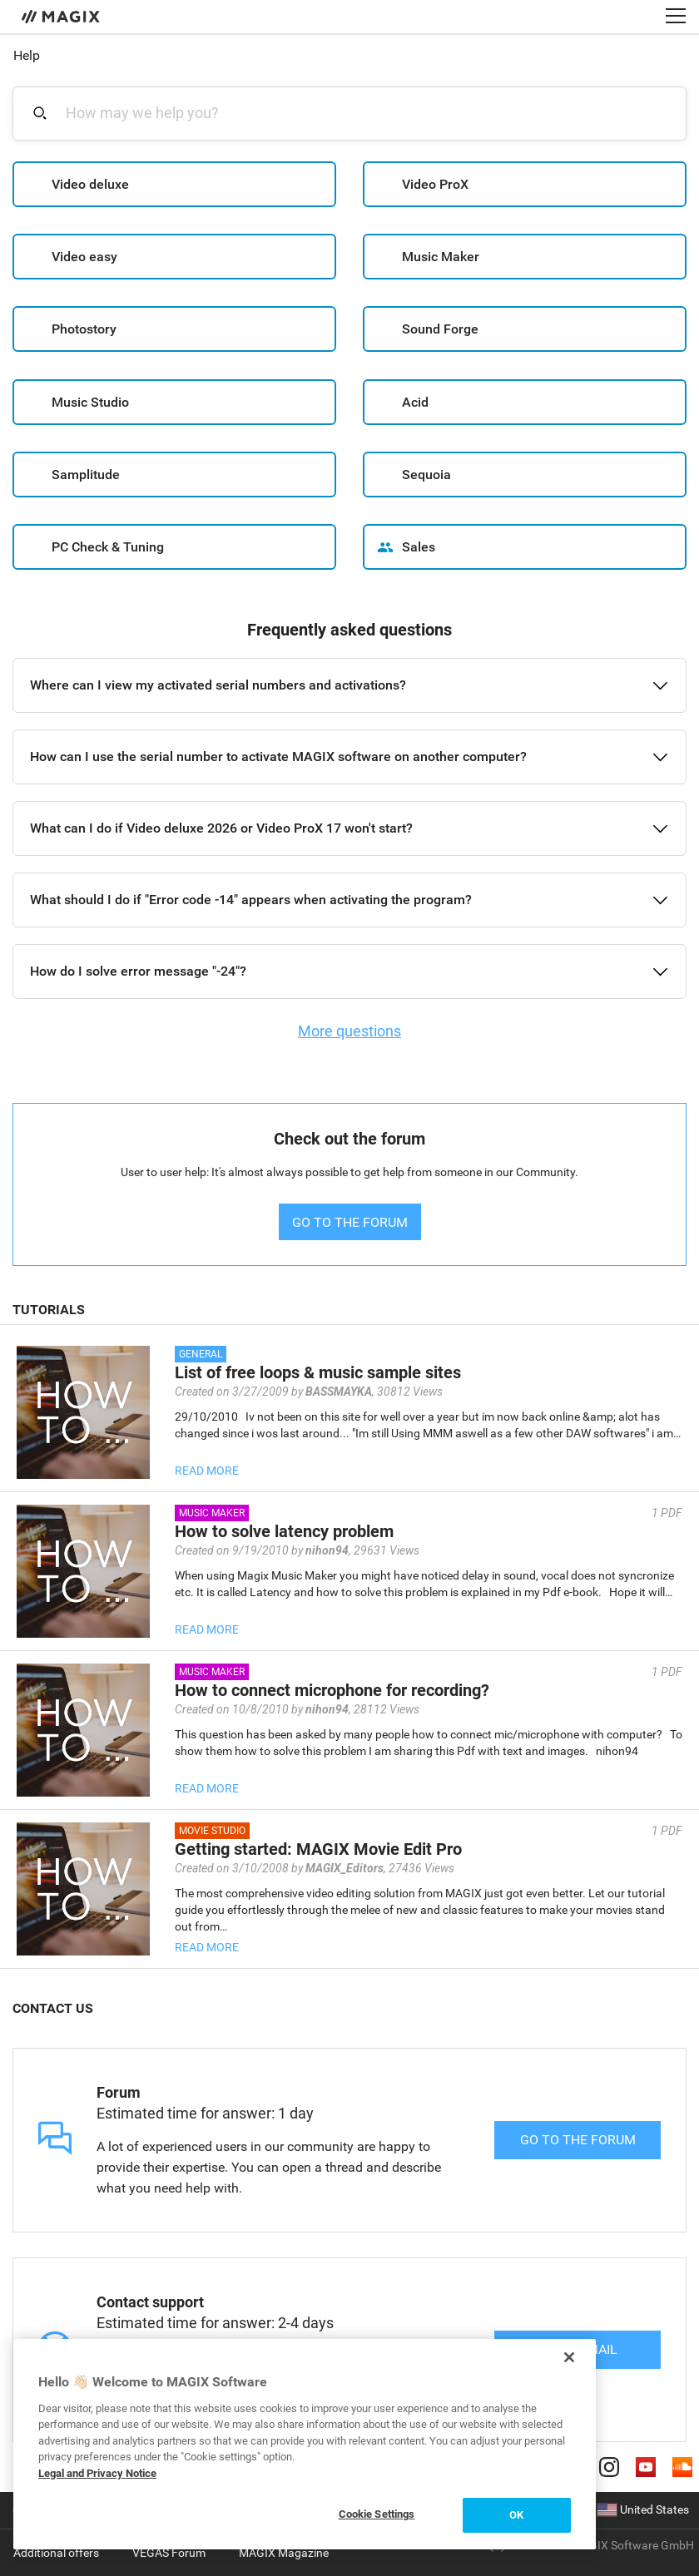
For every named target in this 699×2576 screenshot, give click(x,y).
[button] (349, 685)
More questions (349, 1031)
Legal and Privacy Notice (97, 2473)
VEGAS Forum (169, 2552)
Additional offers (56, 2552)
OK (516, 2515)
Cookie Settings (377, 2514)
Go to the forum (578, 2140)
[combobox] (359, 112)
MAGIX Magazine (284, 2552)
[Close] (569, 2357)
